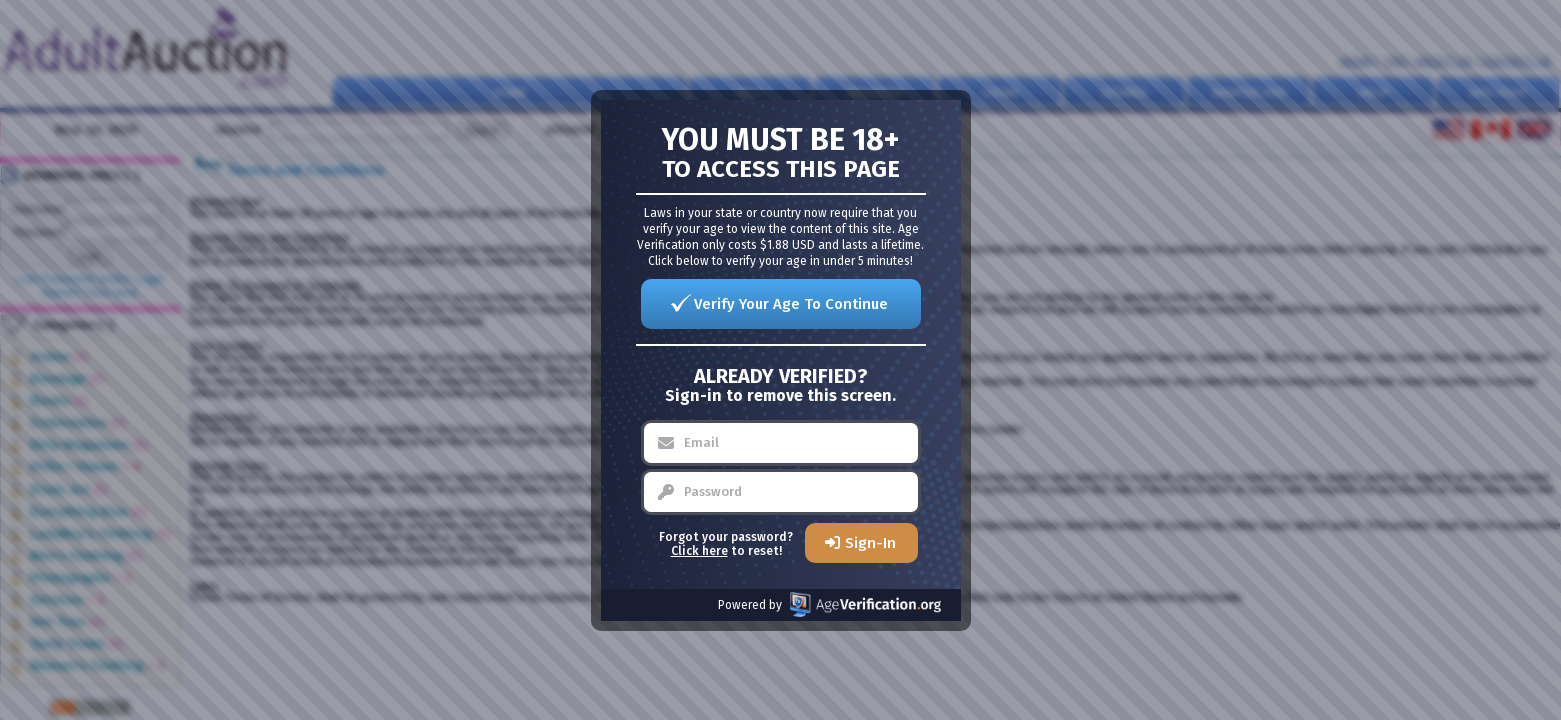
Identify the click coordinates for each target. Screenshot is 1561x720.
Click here (699, 551)
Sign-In (870, 543)
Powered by (829, 604)
